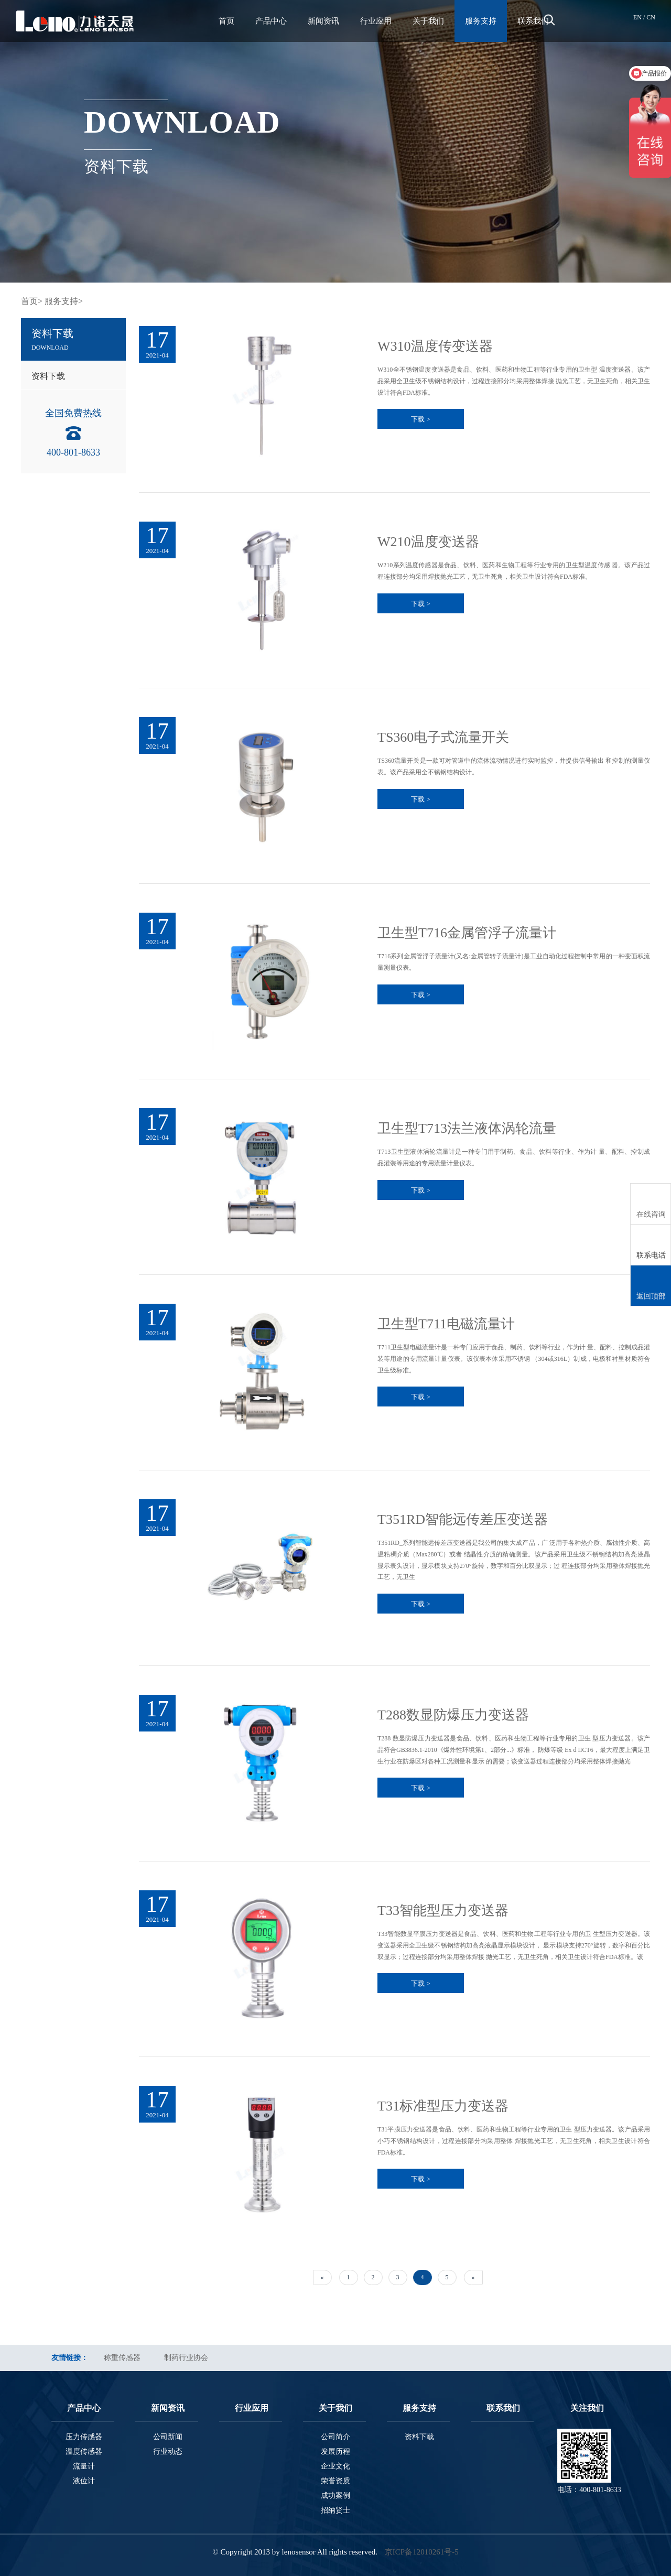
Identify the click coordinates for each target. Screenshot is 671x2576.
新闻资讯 (323, 21)
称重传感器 (122, 2358)
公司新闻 (167, 2437)
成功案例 (335, 2495)
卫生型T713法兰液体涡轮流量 (466, 1128)
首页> (31, 301)
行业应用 (376, 21)
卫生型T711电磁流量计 (446, 1324)
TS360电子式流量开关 (443, 737)
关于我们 (428, 21)
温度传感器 (84, 2451)
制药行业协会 (186, 2358)
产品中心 (271, 21)
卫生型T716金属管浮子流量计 (466, 932)
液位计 (84, 2481)
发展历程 (335, 2451)
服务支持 (480, 21)
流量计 (84, 2466)
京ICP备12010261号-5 (422, 2552)
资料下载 (48, 376)
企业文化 (335, 2466)
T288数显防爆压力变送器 (453, 1715)
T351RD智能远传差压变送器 (462, 1519)
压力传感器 (84, 2437)
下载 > (420, 419)
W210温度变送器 (428, 541)
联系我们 (533, 21)
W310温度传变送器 (435, 346)
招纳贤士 (335, 2510)
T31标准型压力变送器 (442, 2106)
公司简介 (335, 2437)
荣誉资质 (335, 2481)
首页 (226, 21)
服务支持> (64, 301)
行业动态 (167, 2451)
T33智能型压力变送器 (442, 1910)
